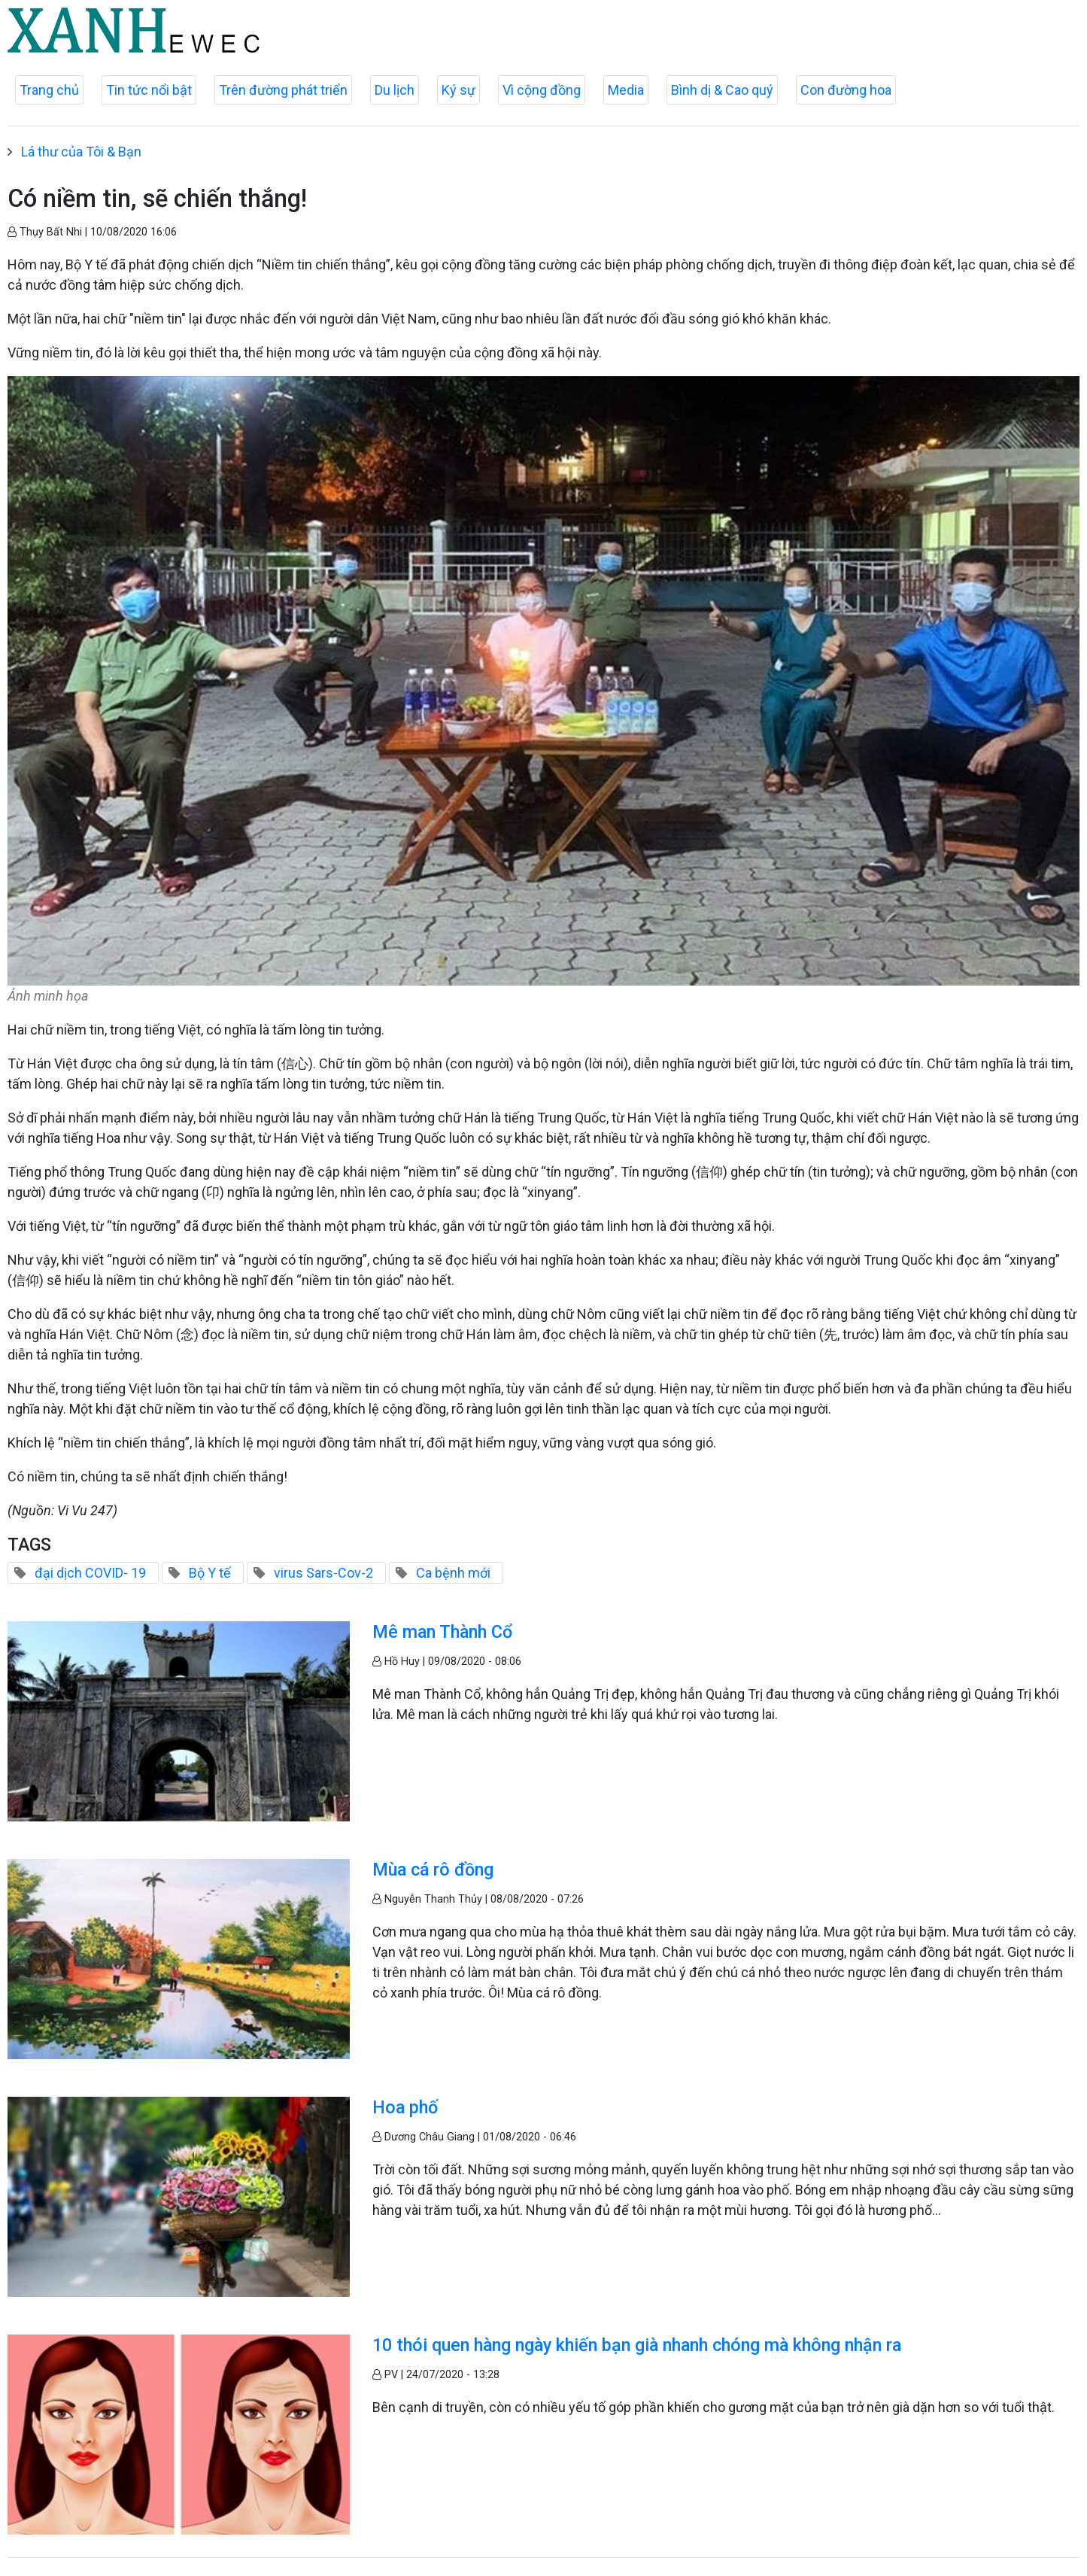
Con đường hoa (845, 90)
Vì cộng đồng (542, 90)
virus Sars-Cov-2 (323, 1573)
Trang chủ (49, 90)
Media (626, 90)
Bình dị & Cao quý (722, 90)
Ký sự (458, 90)
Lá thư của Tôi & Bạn (81, 151)
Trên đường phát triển (283, 90)
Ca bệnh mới (453, 1573)
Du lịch (394, 90)
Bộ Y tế (210, 1573)
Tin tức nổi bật (149, 90)
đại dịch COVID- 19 (90, 1573)
